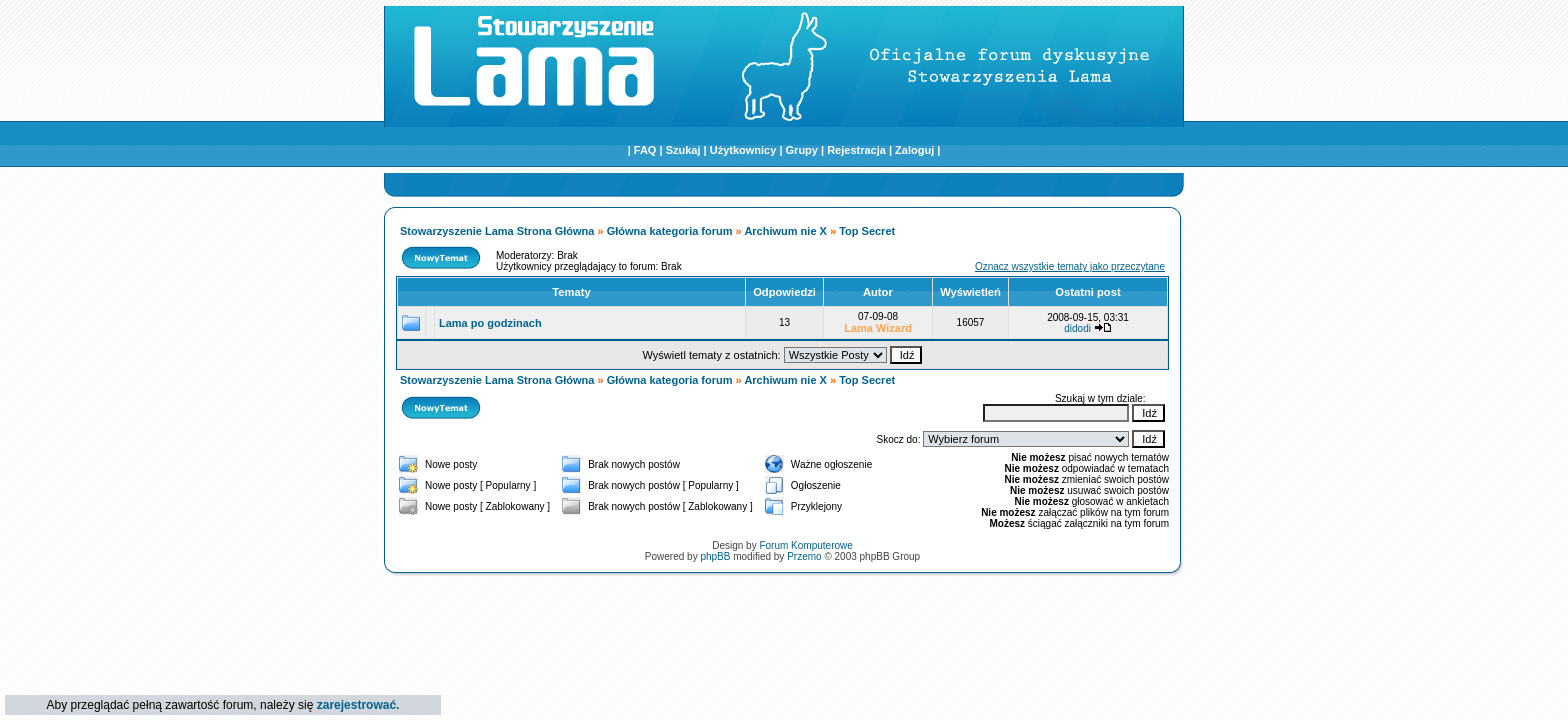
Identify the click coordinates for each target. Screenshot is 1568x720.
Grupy (802, 150)
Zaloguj (914, 150)
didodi (1077, 328)
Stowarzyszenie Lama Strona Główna (497, 231)
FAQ (645, 150)
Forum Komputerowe (805, 545)
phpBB (715, 556)
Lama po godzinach (490, 323)
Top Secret (867, 231)
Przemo (804, 556)
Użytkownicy (743, 150)
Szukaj (683, 150)
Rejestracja (856, 150)
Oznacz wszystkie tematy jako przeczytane (1070, 266)
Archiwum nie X (785, 231)
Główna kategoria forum (670, 231)
